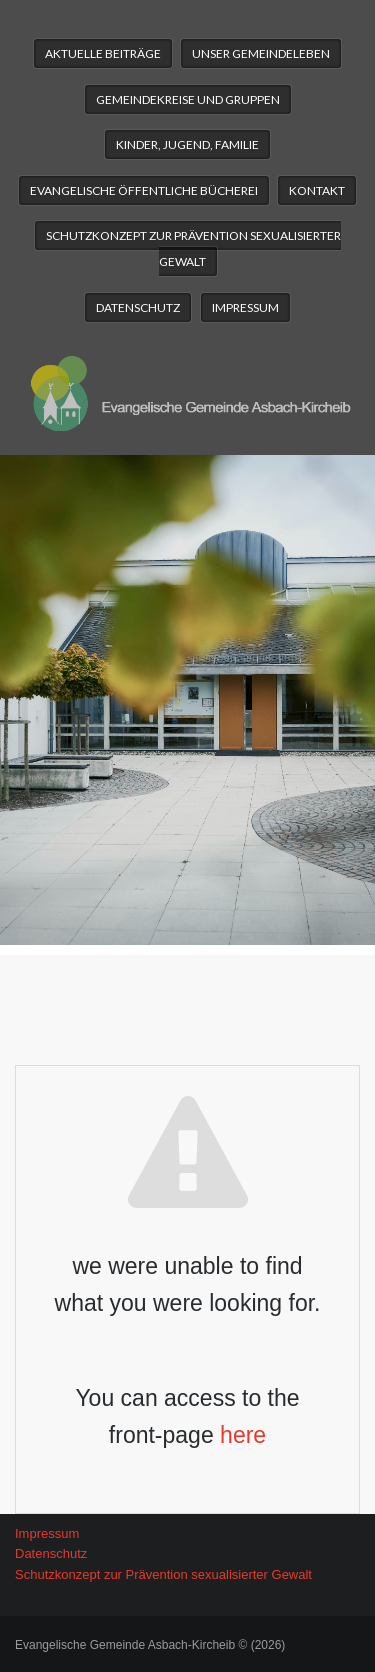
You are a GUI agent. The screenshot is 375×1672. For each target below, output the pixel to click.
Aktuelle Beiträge (103, 53)
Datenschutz (138, 307)
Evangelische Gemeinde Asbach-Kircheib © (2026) (150, 1645)
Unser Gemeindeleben (261, 53)
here (243, 1435)
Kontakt (317, 190)
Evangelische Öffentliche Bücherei (144, 190)
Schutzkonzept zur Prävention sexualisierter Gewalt (193, 248)
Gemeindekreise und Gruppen (188, 99)
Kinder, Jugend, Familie (187, 144)
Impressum (245, 307)
